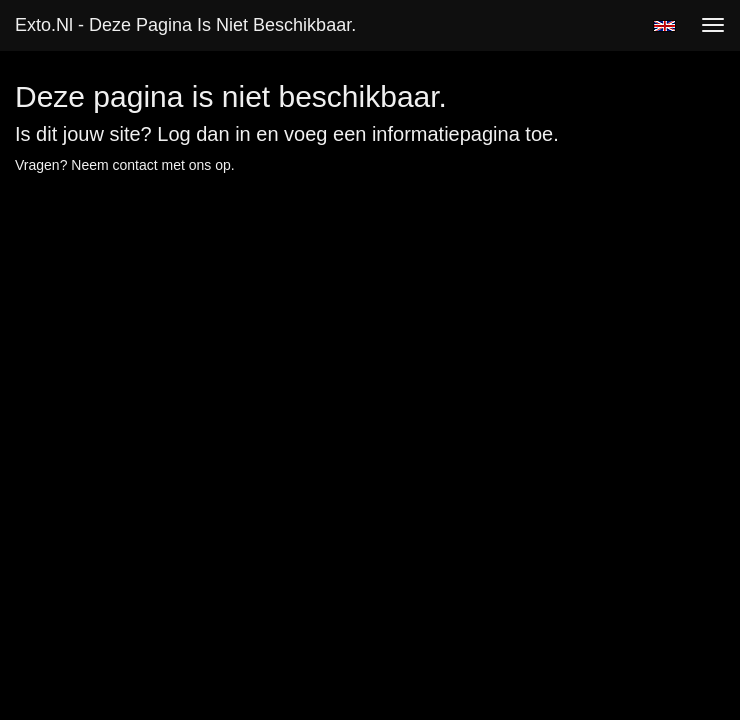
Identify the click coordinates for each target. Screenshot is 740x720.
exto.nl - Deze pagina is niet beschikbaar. (185, 25)
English (664, 26)
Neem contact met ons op (151, 165)
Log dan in (203, 134)
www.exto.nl (192, 223)
